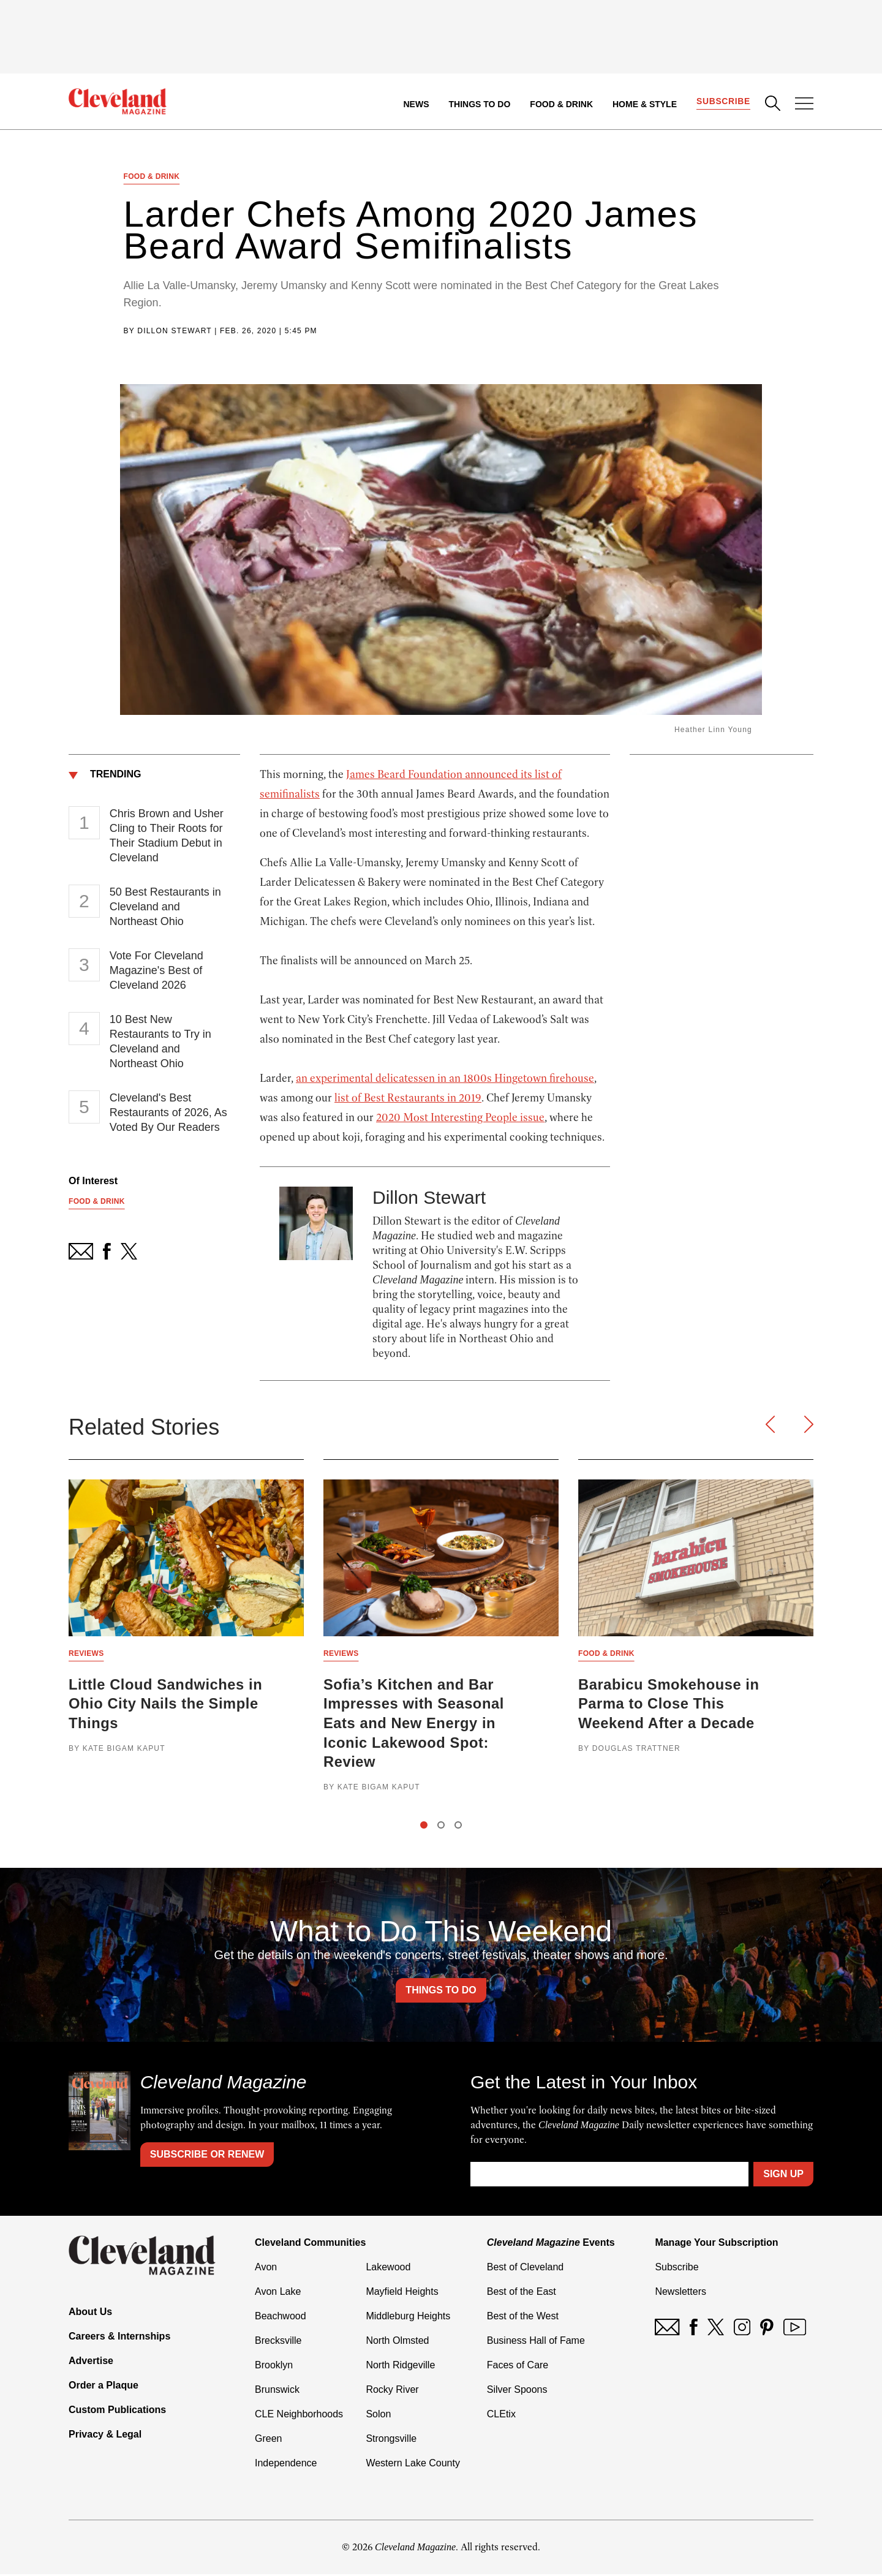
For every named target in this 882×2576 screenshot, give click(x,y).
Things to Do (479, 104)
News (416, 104)
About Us (90, 2313)
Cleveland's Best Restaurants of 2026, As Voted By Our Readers (168, 1113)
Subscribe (723, 102)
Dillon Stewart (174, 331)
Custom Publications (117, 2411)
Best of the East (521, 2293)
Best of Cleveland (525, 2269)
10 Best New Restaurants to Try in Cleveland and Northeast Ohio (160, 1042)
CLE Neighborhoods (299, 2416)
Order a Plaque (103, 2387)
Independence (286, 2465)
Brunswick (277, 2391)
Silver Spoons (517, 2391)
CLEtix (501, 2416)
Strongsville (391, 2440)
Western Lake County (413, 2465)
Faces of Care (517, 2367)
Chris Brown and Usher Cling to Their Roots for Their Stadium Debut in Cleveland (167, 836)
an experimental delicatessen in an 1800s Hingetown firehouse (445, 1079)
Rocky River (392, 2391)
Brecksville (278, 2342)
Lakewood (388, 2269)
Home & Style (644, 104)
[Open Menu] (804, 105)
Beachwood (280, 2318)
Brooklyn (274, 2367)
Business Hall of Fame (536, 2342)
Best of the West (523, 2318)
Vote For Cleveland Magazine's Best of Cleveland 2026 (156, 971)
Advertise (91, 2362)
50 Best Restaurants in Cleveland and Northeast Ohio (165, 907)
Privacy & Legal (105, 2436)
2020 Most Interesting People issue (460, 1118)
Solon (378, 2416)
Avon (266, 2269)
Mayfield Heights (402, 2293)
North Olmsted (397, 2342)
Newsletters (680, 2293)
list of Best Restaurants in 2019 (407, 1098)
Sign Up (783, 2175)
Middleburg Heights (408, 2318)
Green (268, 2440)
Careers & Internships (119, 2338)
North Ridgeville (400, 2367)
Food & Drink (561, 104)
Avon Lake (278, 2293)
